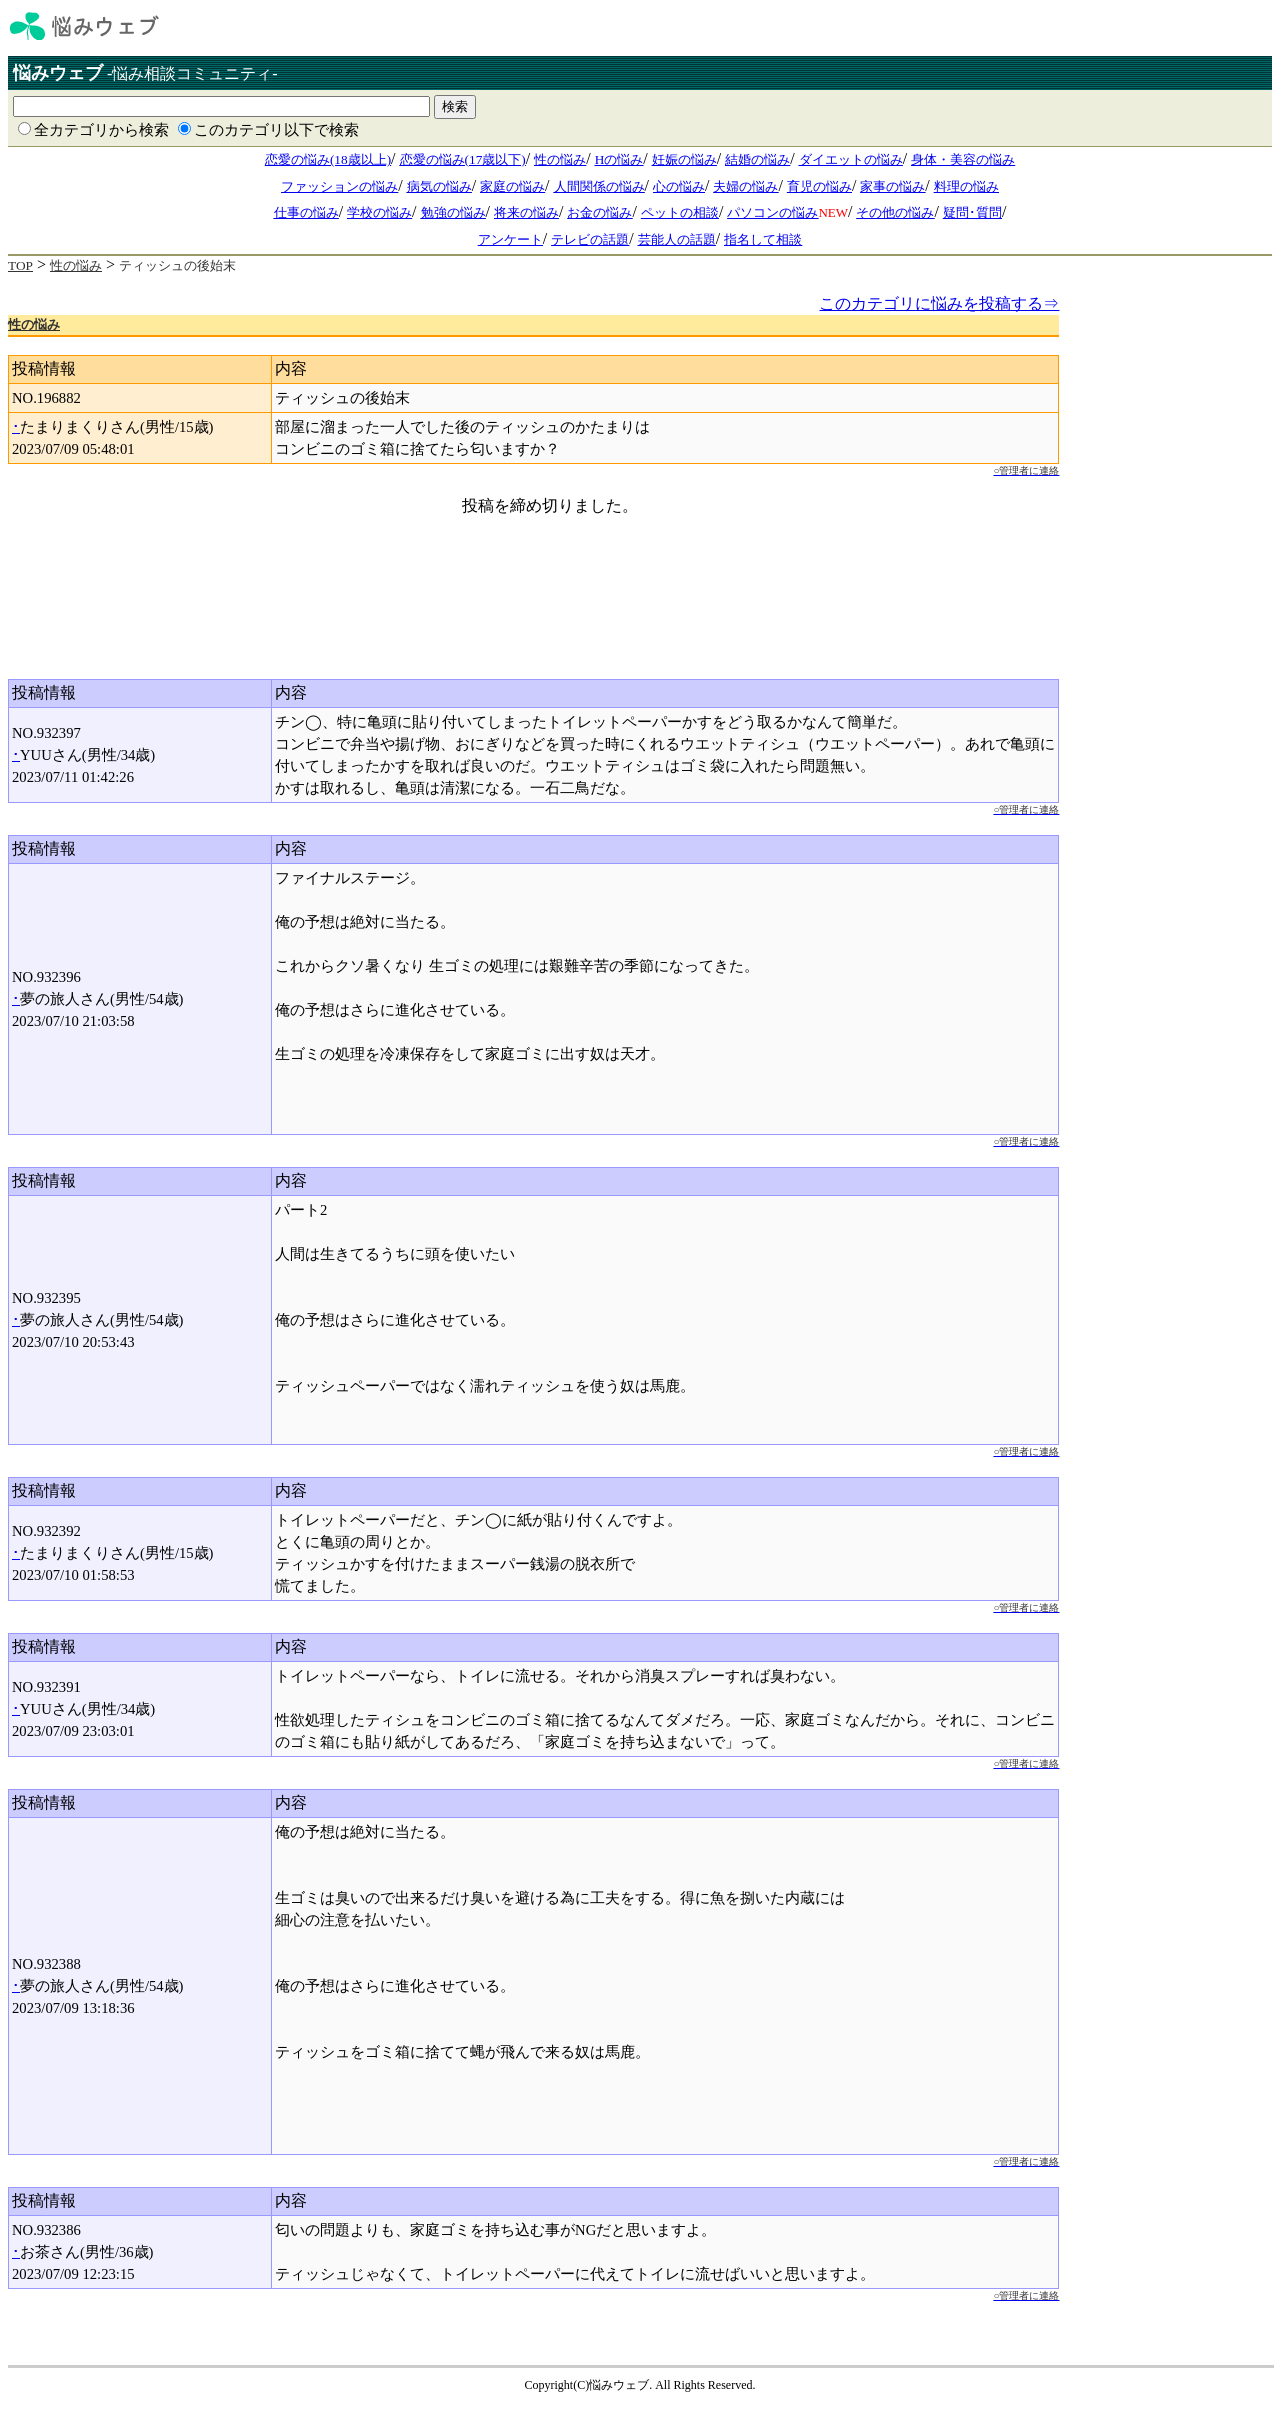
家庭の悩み (512, 186)
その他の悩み (895, 212)
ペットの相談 (680, 212)
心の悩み (679, 186)
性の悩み (560, 159)
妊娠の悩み (684, 159)
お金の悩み (599, 212)
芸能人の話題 (677, 239)
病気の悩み (439, 186)
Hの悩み (619, 159)
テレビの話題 (590, 239)
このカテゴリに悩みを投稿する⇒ (939, 303)
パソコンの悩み (772, 212)
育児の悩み (819, 186)
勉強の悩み (453, 212)
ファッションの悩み (339, 186)
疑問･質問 (972, 212)
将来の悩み (526, 212)
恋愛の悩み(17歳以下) (463, 159)
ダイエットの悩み (851, 159)
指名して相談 (763, 239)
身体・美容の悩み (963, 159)
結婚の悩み (757, 159)
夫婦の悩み (745, 186)
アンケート (510, 239)
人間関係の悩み (599, 186)
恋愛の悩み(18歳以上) (328, 159)
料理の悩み (966, 186)
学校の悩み (379, 212)
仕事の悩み (306, 212)
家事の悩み (892, 186)
